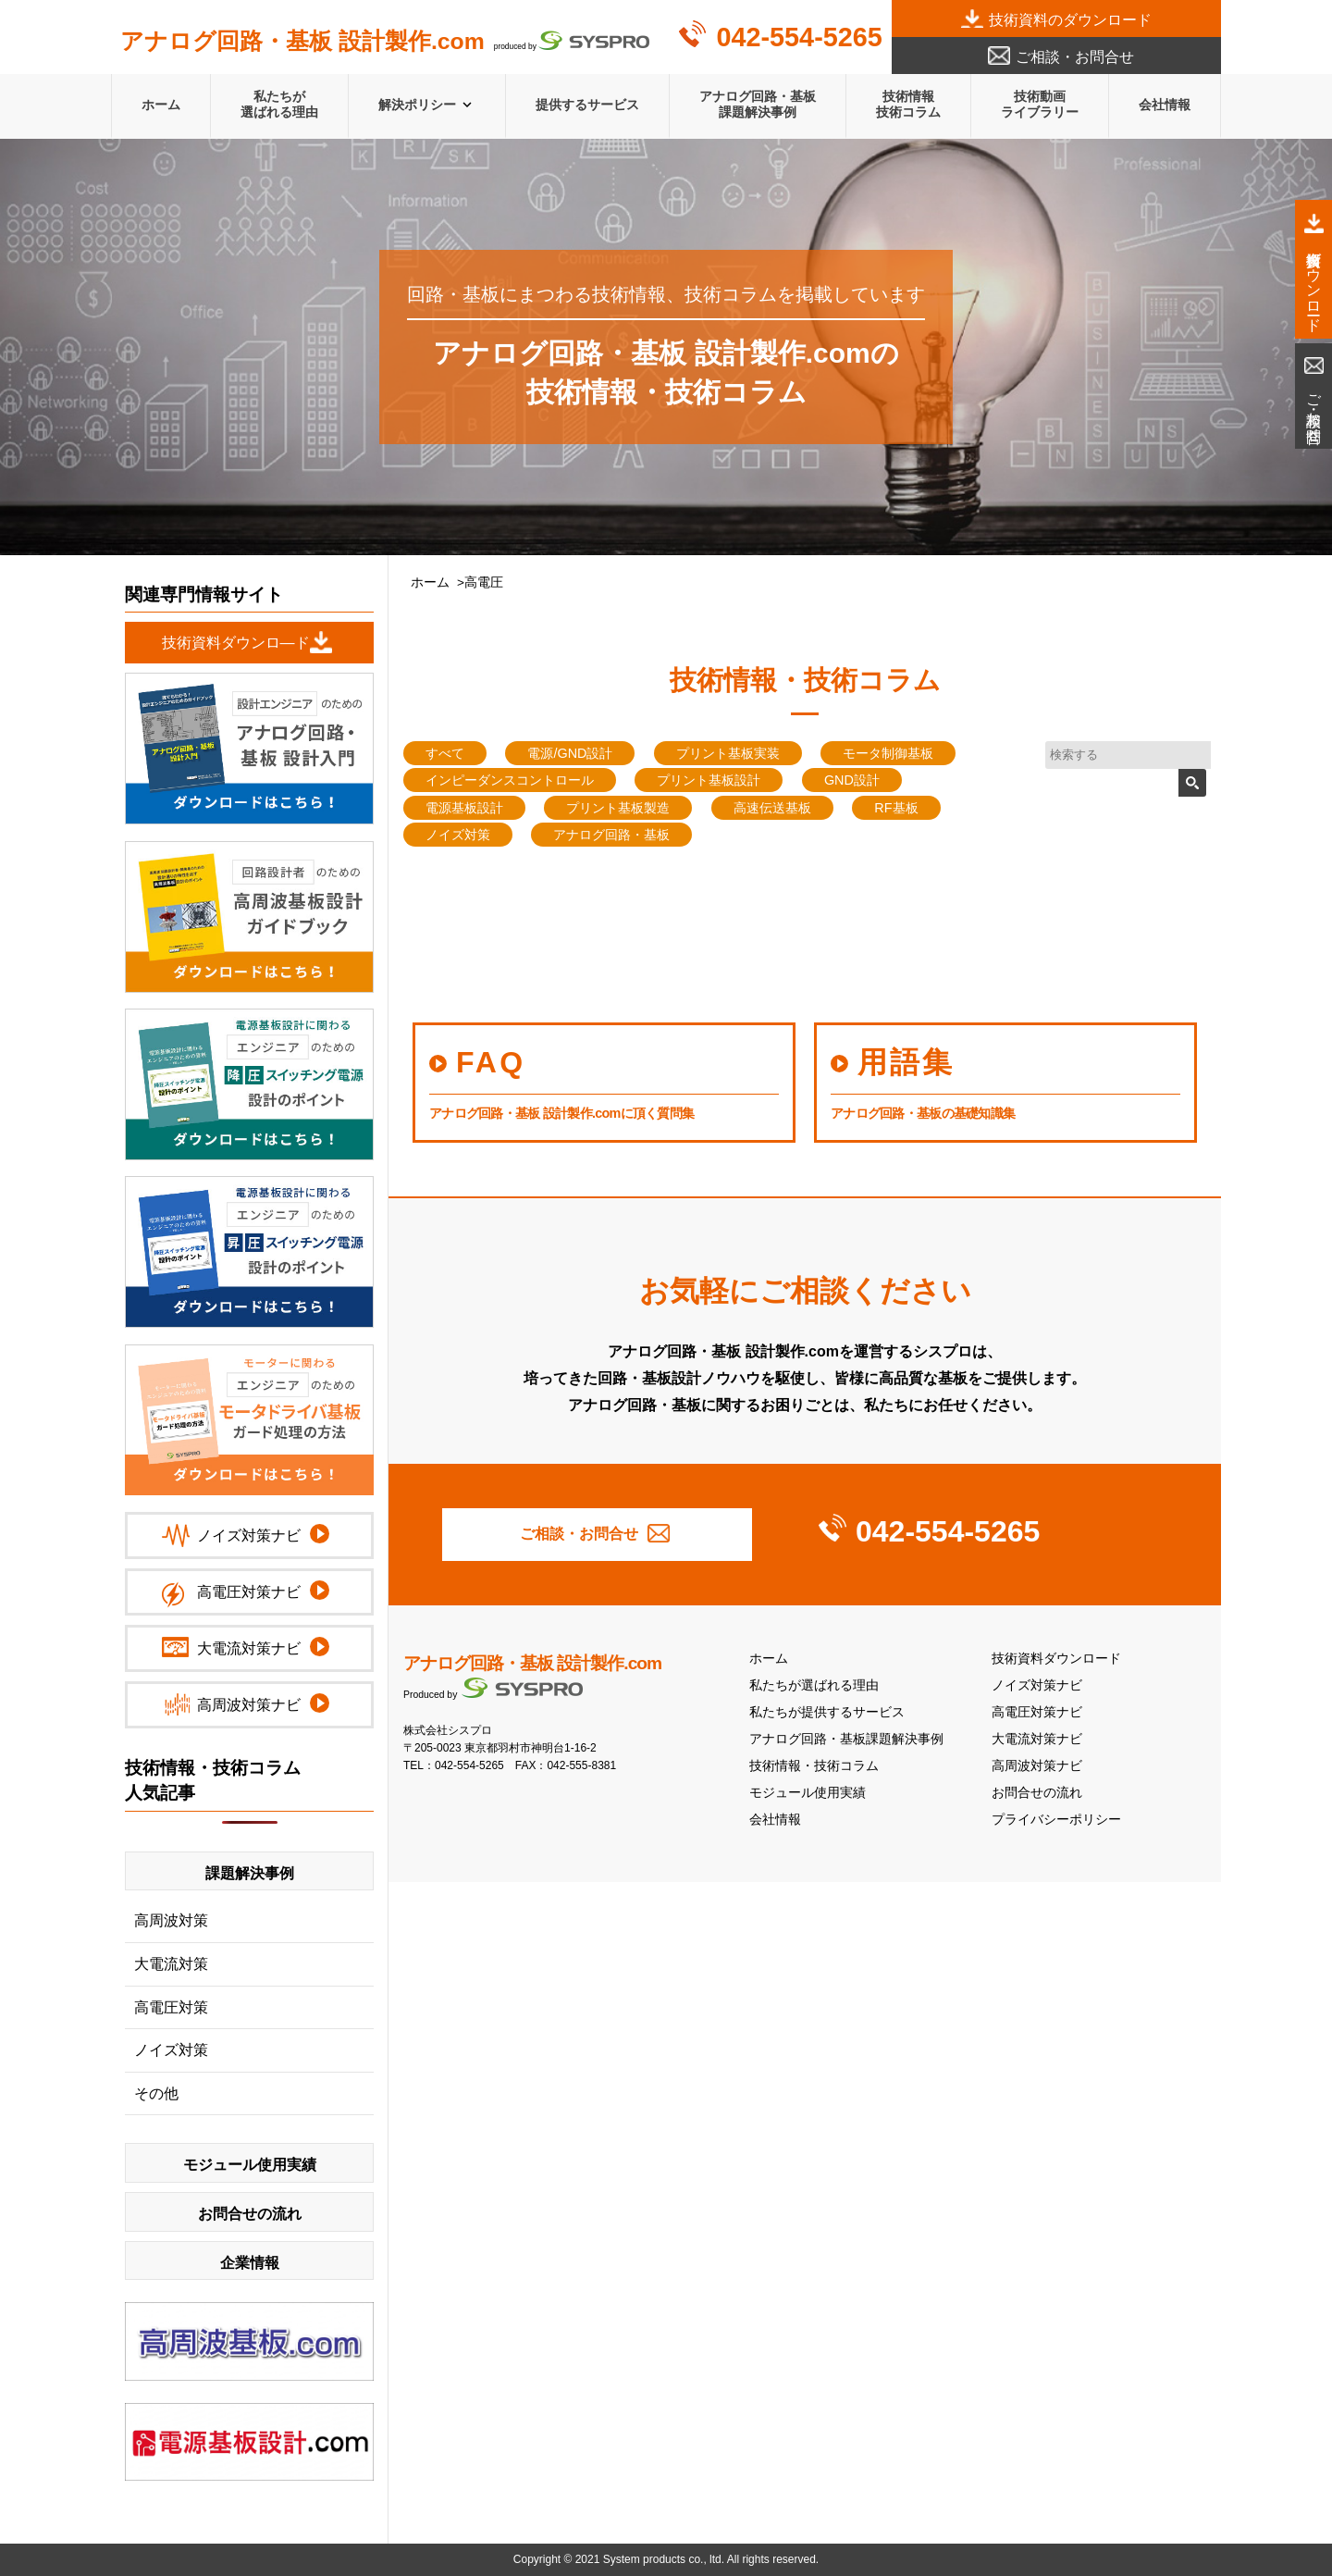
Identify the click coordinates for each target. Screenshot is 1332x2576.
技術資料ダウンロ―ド (236, 642)
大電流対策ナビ (1037, 1739)
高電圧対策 (171, 2007)
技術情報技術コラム (908, 104)
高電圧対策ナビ (1037, 1712)
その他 (156, 2093)
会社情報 (1164, 104)
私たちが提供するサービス (827, 1712)
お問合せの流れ (1037, 1793)
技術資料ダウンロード (1056, 1659)
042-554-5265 (799, 37)
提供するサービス (587, 104)
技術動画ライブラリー (1040, 104)
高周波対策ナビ (1037, 1766)
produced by (384, 42)
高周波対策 (171, 1920)
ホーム (161, 104)
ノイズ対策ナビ (1037, 1685)
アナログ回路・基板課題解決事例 (757, 104)
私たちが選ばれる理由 (279, 104)
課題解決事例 (249, 1873)
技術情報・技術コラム (814, 1766)
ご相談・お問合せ (1075, 57)
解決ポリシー (417, 104)
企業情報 (249, 2263)
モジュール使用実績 (807, 1793)
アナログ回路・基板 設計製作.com (532, 1663)
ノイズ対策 (171, 2050)
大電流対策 (171, 1964)
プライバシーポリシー (1056, 1820)
